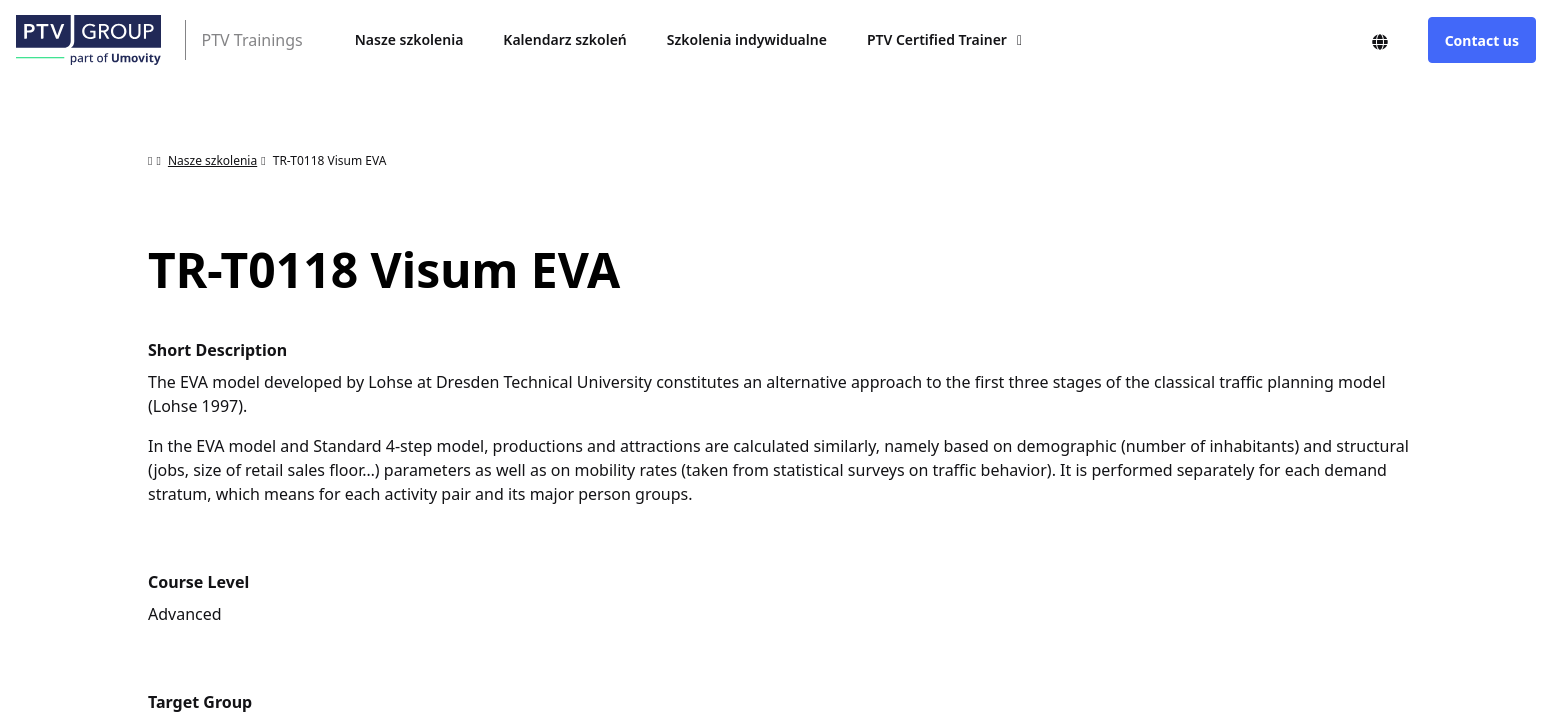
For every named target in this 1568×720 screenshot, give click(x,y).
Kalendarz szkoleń (564, 39)
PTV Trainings (252, 40)
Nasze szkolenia (409, 39)
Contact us (1482, 40)
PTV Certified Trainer (937, 39)
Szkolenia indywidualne (747, 39)
